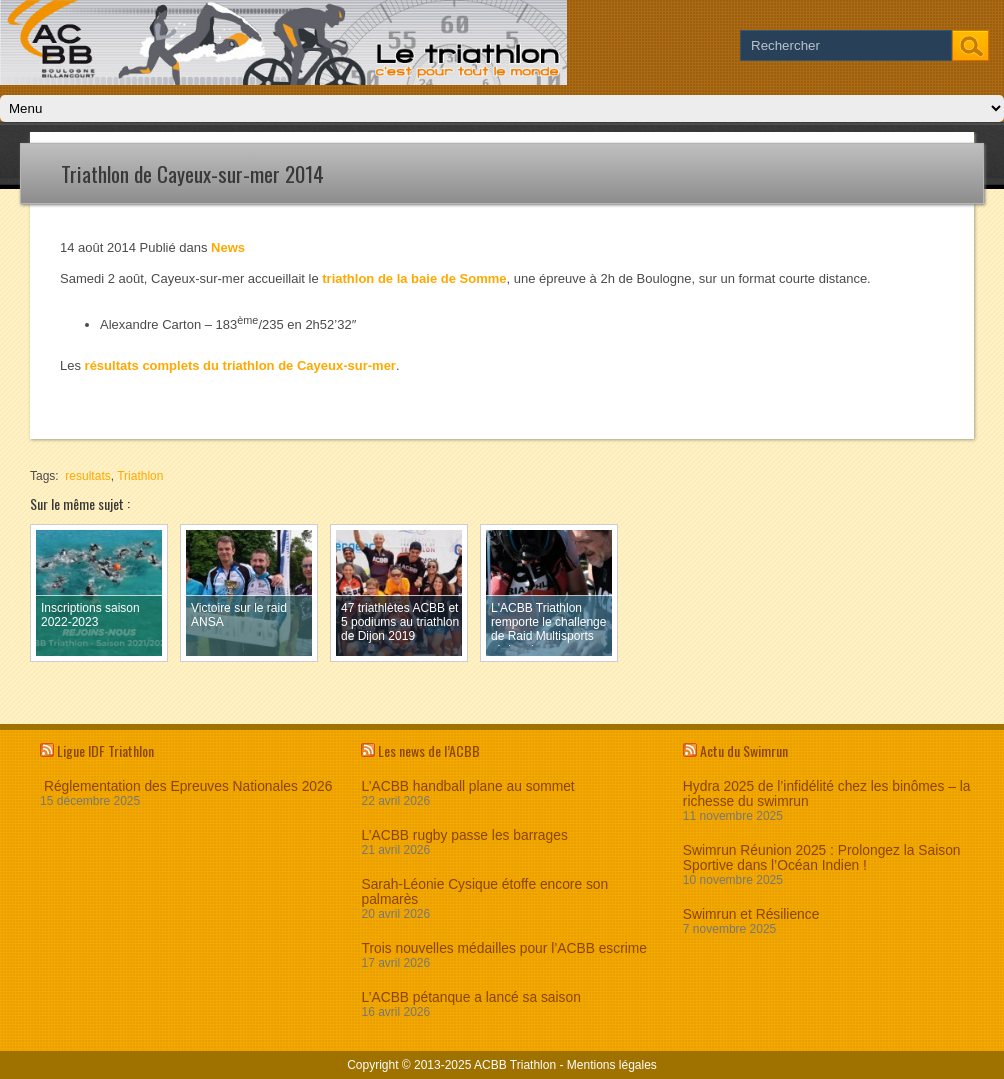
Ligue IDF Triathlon (105, 750)
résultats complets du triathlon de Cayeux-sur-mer (240, 365)
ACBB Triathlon (515, 1065)
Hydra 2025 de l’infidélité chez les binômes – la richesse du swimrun (827, 794)
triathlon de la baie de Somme (414, 278)
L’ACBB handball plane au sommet (467, 786)
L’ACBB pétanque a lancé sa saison (470, 997)
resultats (87, 476)
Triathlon (140, 476)
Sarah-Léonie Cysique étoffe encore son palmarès (484, 892)
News (228, 247)
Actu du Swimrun (744, 750)
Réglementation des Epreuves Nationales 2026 (186, 786)
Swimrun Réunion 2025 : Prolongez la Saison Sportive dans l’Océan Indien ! (822, 858)
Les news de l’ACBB (429, 750)
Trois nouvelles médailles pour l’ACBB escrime (504, 948)
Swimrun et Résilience (751, 914)
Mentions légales (612, 1065)
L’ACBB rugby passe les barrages (464, 835)
